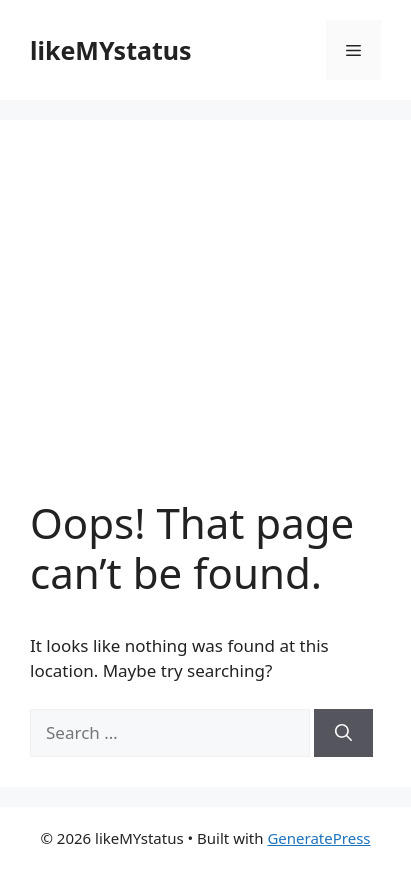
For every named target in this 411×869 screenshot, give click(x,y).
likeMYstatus (111, 50)
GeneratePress (318, 838)
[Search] (343, 733)
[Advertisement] (205, 324)
